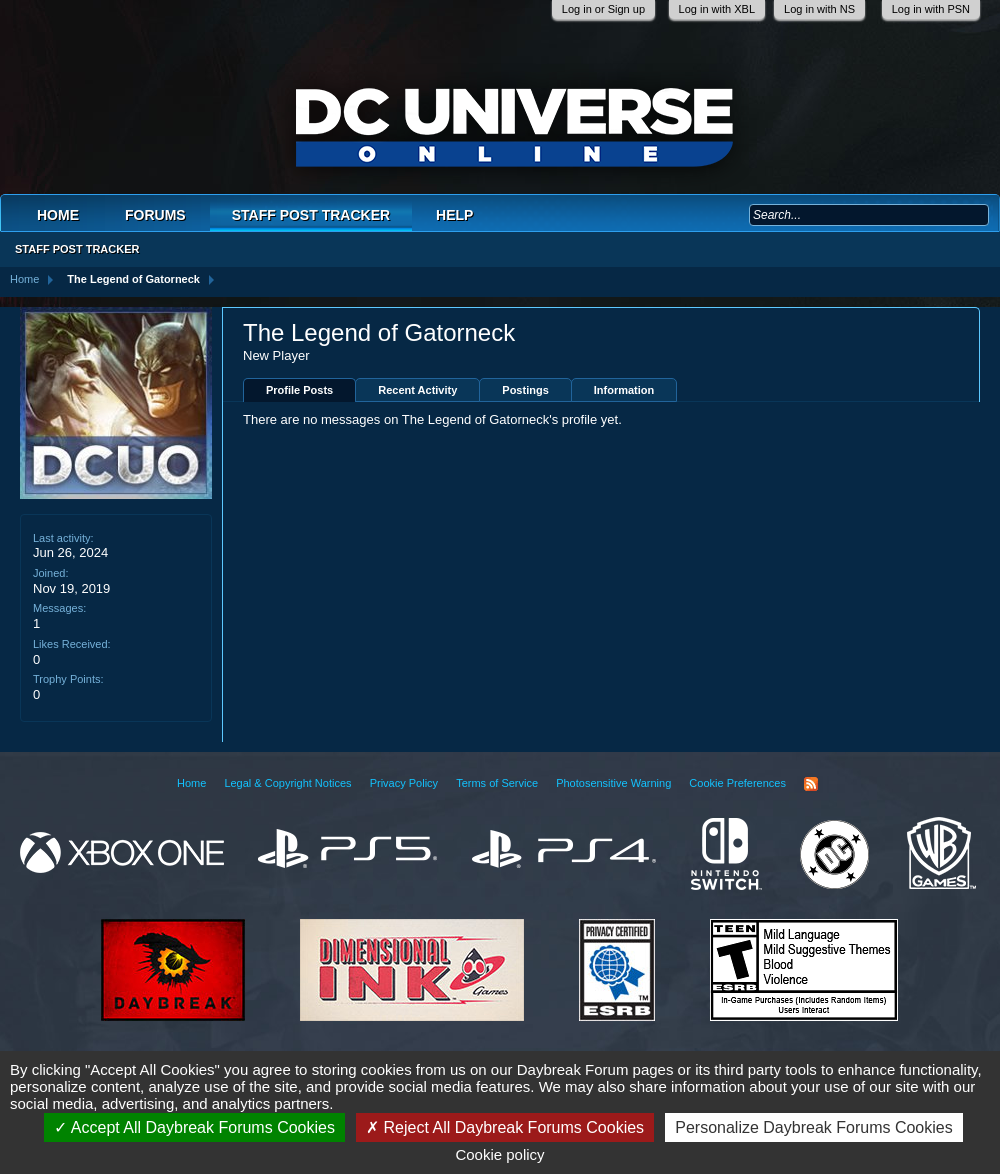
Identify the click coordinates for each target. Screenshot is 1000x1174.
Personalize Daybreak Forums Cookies (813, 1127)
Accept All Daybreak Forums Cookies (194, 1127)
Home (58, 215)
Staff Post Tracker (311, 215)
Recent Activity (417, 390)
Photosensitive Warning (613, 783)
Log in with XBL (717, 9)
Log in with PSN (931, 9)
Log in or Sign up (603, 9)
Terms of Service (497, 783)
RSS (811, 784)
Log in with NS (819, 9)
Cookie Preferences (737, 783)
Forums (155, 215)
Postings (525, 390)
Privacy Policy (404, 783)
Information (624, 390)
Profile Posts (299, 390)
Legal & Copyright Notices (287, 783)
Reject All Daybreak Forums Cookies (505, 1127)
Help (454, 215)
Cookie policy (499, 1154)
